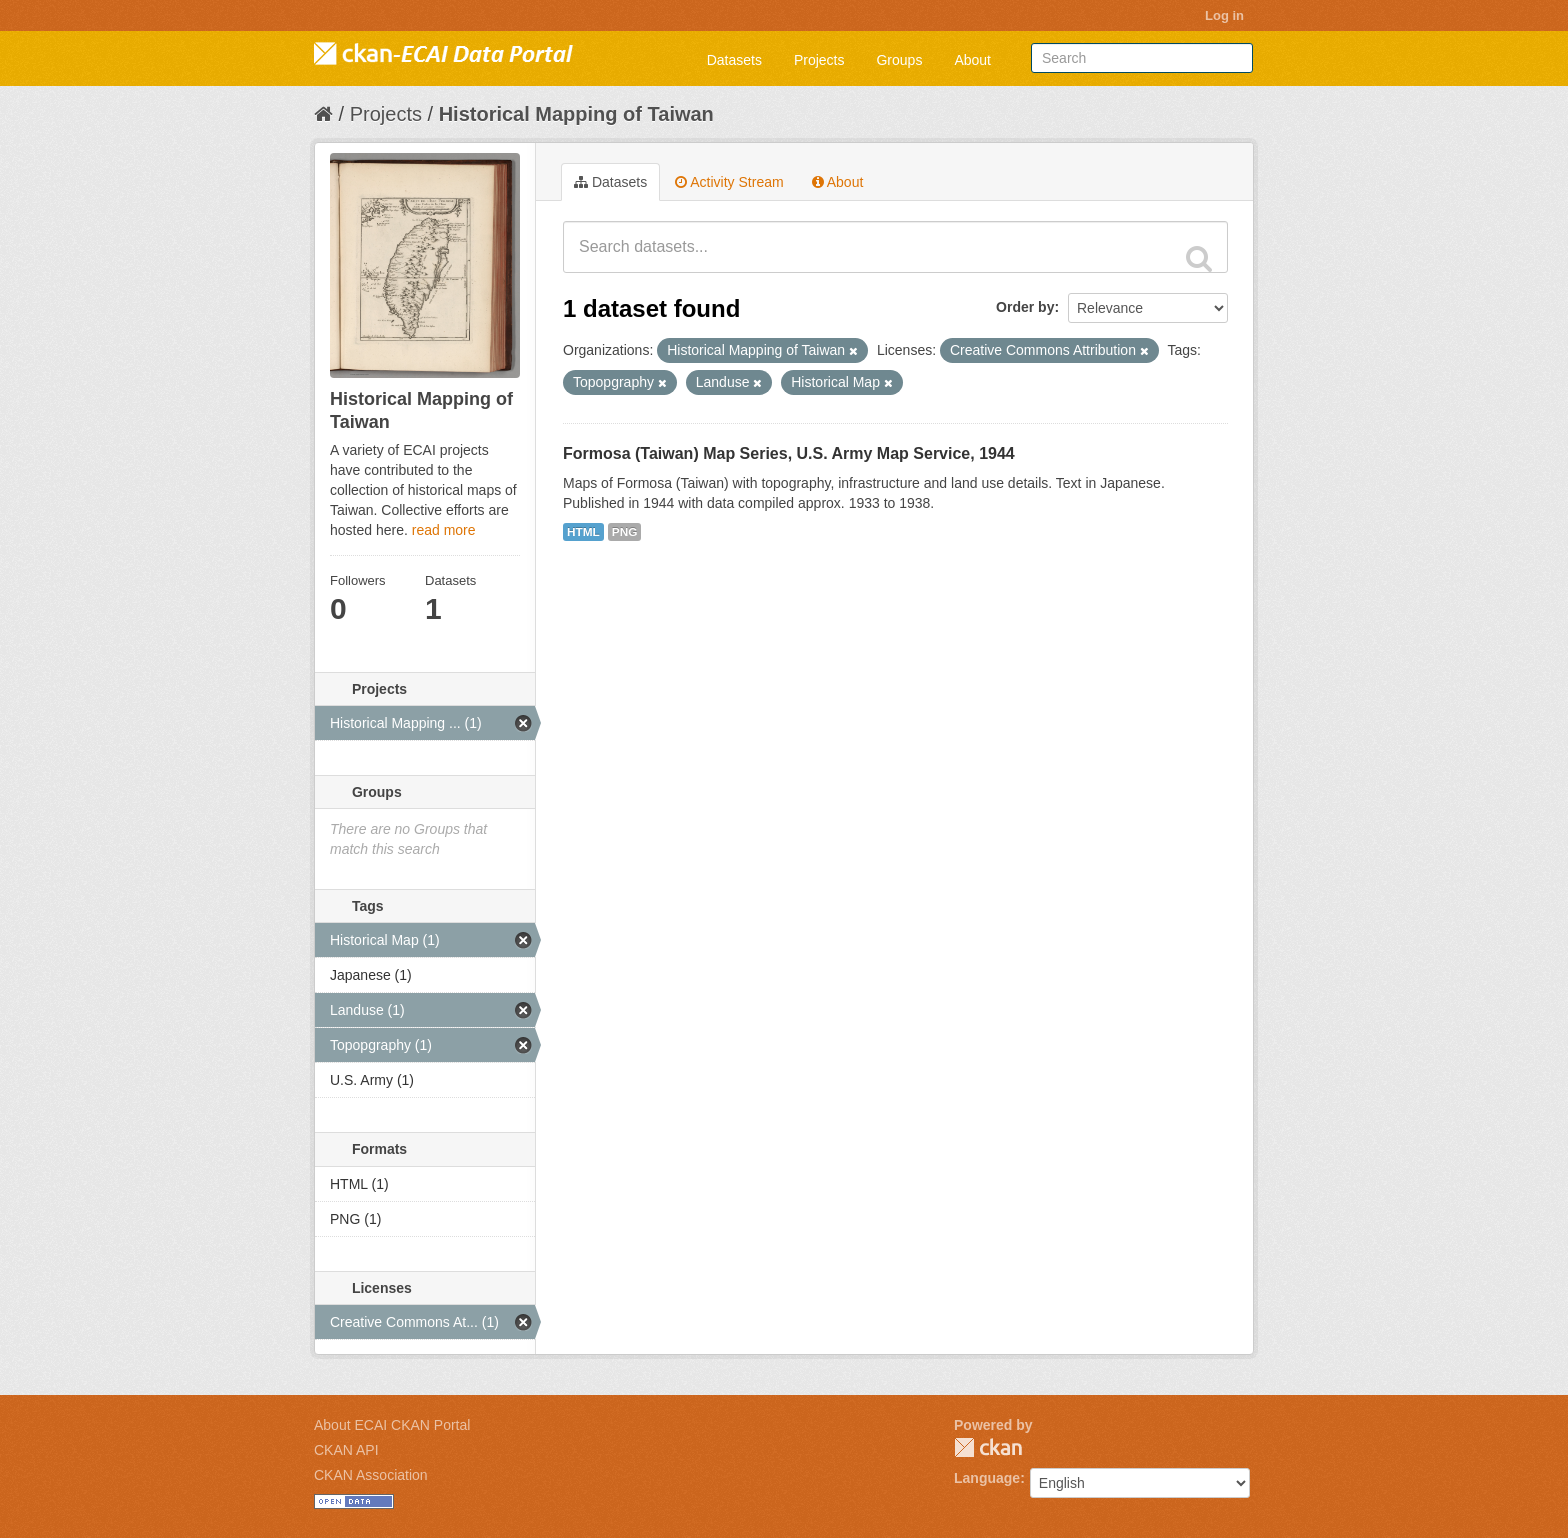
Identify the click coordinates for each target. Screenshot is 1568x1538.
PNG (625, 532)
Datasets (734, 60)
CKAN (988, 1447)
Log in (1224, 15)
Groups (899, 60)
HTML (583, 532)
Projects (819, 60)
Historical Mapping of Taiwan (576, 114)
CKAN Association (371, 1475)
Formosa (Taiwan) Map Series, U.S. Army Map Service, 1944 (789, 453)
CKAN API (346, 1450)
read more (444, 530)
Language (987, 1478)
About (972, 60)
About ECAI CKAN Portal (392, 1425)
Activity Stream (729, 182)
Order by (1025, 307)
